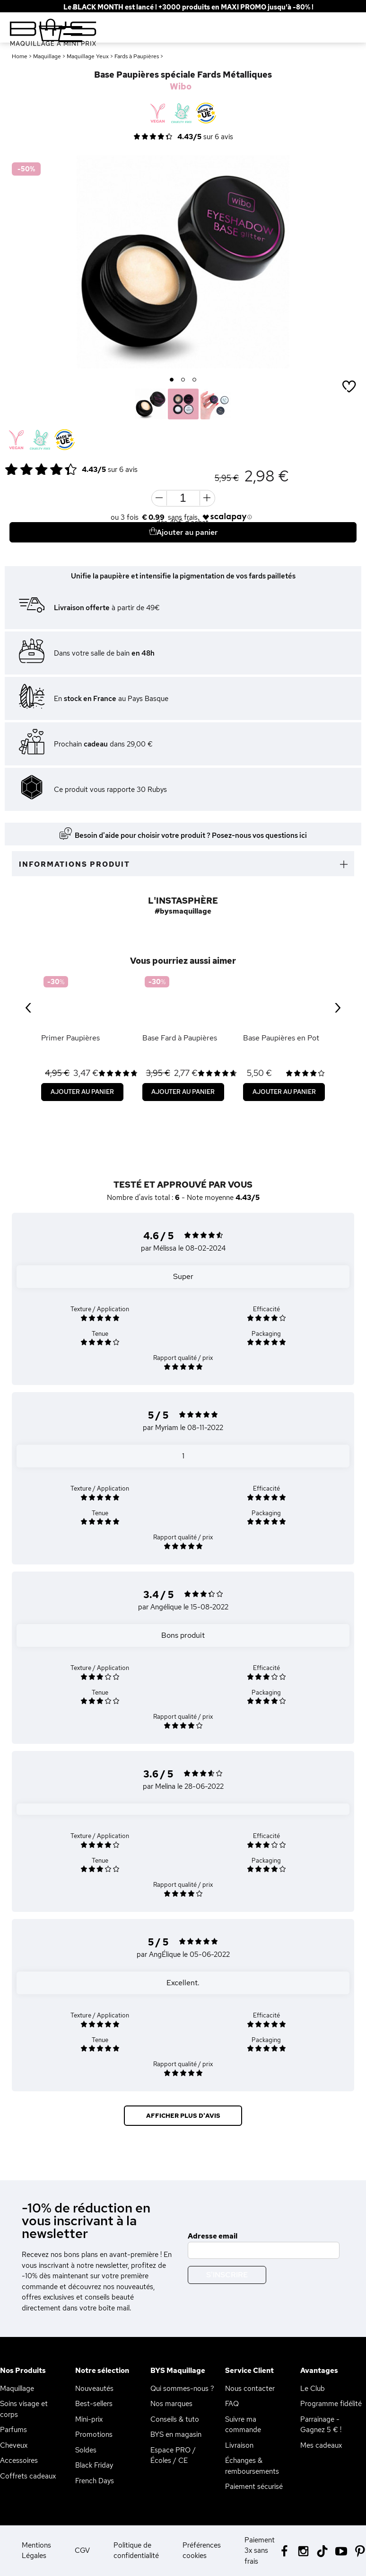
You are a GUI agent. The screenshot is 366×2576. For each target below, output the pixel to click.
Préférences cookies (202, 2550)
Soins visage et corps (24, 2409)
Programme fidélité (331, 2403)
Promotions (94, 2434)
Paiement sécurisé (254, 2486)
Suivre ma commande (243, 2425)
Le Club (312, 2388)
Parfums (13, 2429)
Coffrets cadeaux (28, 2476)
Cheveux (13, 2445)
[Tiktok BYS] (322, 2551)
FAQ (232, 2403)
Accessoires (19, 2460)
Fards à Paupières (136, 56)
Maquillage (17, 2388)
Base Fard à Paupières (179, 1038)
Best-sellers (94, 2403)
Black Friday (94, 2465)
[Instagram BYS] (303, 2550)
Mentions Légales (36, 2550)
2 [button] (183, 380)
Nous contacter (250, 2388)
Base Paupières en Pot (281, 1038)
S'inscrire (227, 2275)
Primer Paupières (70, 1038)
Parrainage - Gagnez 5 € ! (320, 2425)
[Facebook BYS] (284, 2550)
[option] (183, 261)
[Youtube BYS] (341, 2550)
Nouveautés (94, 2388)
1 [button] (172, 380)
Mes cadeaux (321, 2445)
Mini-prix (89, 2419)
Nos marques (171, 2403)
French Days (94, 2481)
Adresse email (212, 2236)
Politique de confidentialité (136, 2550)
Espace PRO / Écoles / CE (173, 2455)
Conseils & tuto (174, 2419)
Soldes (85, 2450)
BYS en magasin (175, 2434)
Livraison (239, 2445)
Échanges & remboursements (252, 2466)
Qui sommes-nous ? (182, 2388)
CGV (82, 2550)
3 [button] (194, 380)
